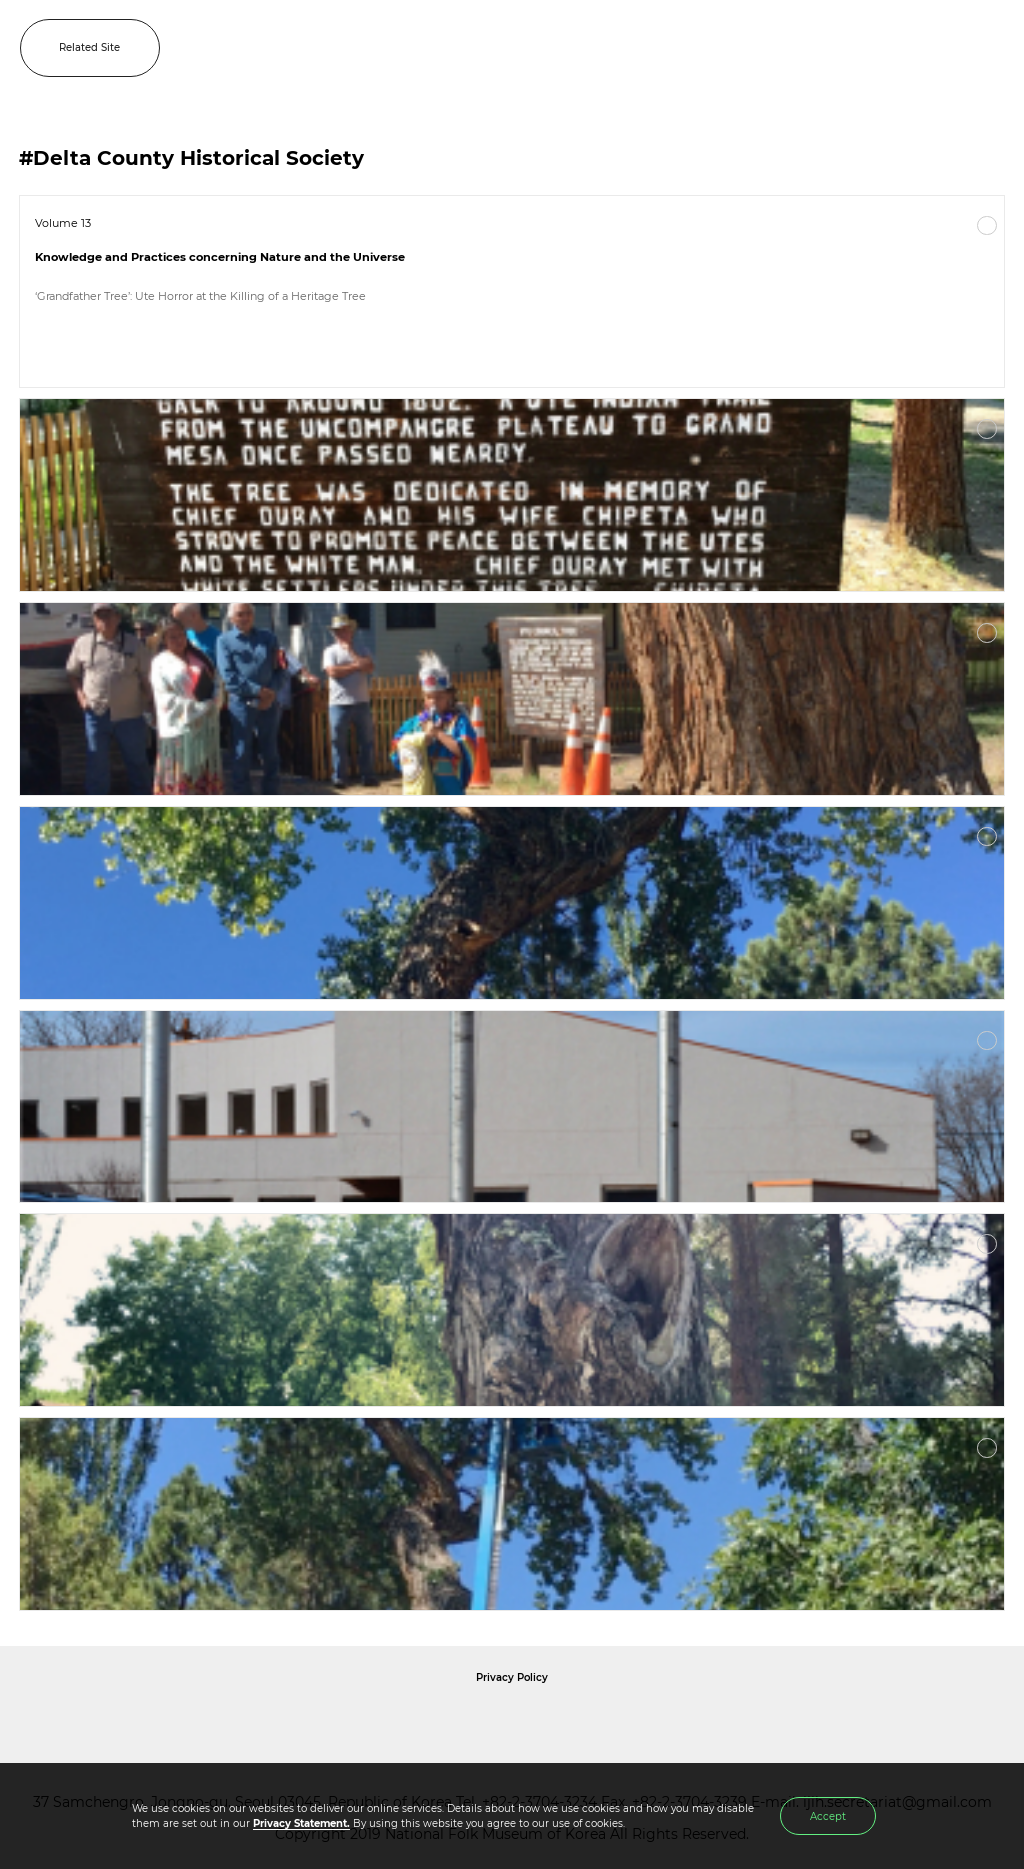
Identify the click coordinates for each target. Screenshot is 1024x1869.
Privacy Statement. (301, 1823)
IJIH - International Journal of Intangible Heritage (543, 48)
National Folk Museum (342, 1722)
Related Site (89, 47)
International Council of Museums (553, 1722)
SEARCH (944, 48)
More (987, 226)
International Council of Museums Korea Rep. (728, 1722)
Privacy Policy (512, 1677)
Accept (828, 1816)
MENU (989, 48)
